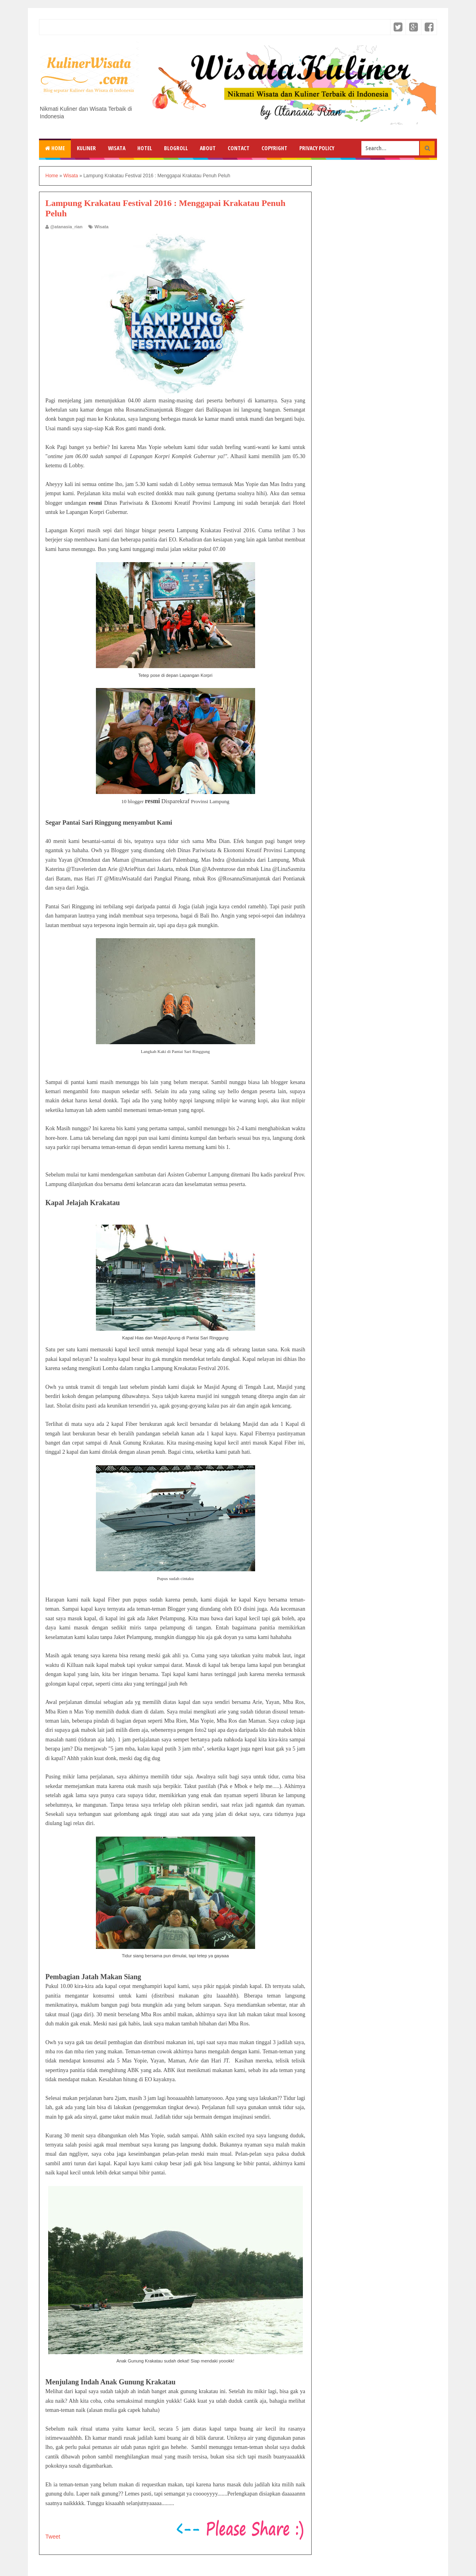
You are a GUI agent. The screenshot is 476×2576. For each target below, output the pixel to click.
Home (55, 148)
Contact (239, 148)
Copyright (274, 148)
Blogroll (176, 148)
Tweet (52, 2536)
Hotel (144, 148)
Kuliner (86, 148)
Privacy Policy (316, 148)
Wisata (116, 148)
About (208, 148)
